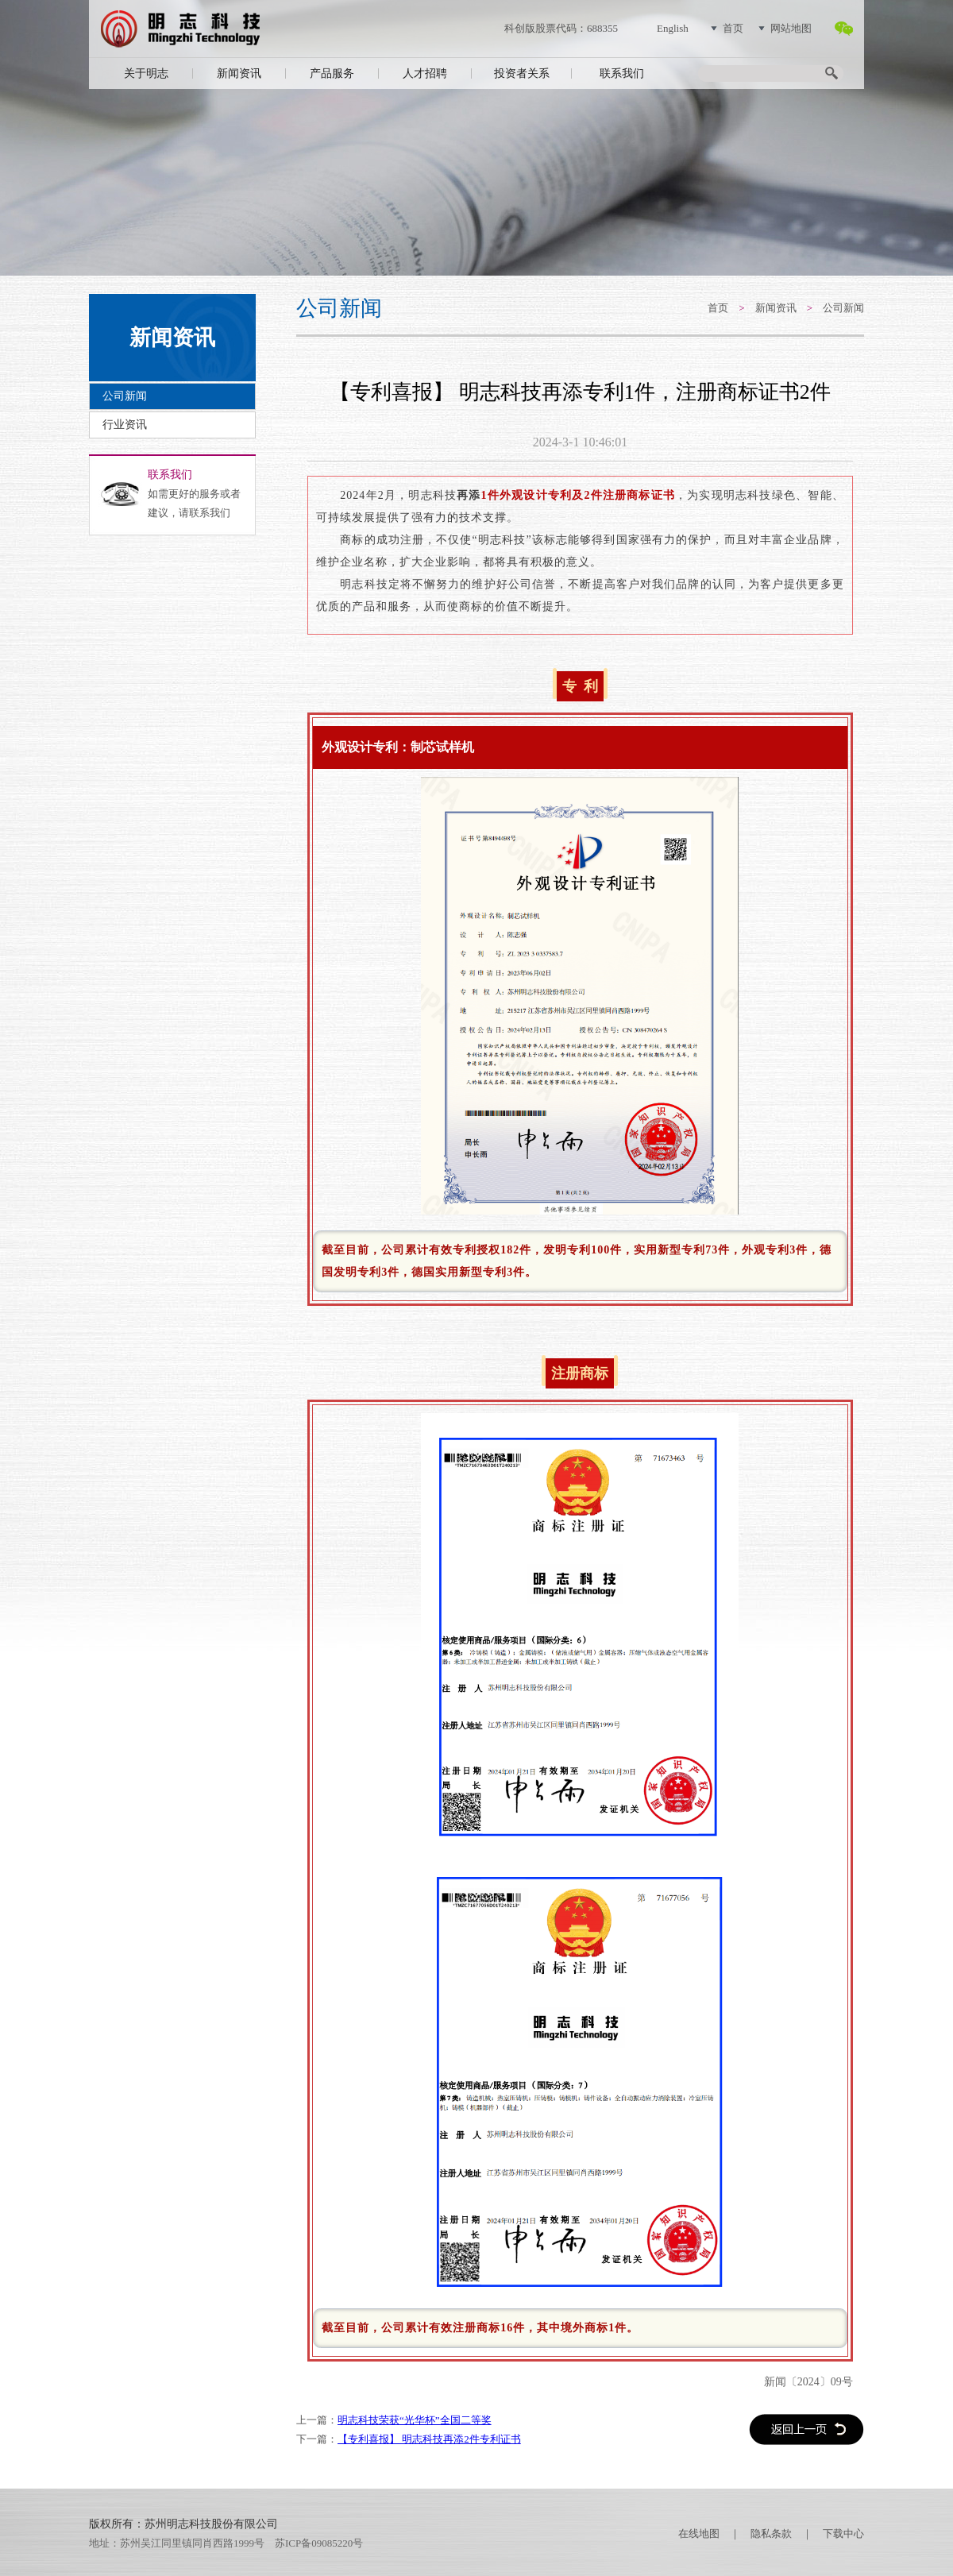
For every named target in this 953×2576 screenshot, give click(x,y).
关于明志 (146, 73)
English (673, 28)
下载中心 (843, 2533)
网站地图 (791, 28)
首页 (733, 28)
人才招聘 (425, 73)
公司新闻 (124, 396)
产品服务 (332, 73)
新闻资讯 (239, 73)
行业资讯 (124, 425)
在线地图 (699, 2533)
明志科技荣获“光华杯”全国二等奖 (415, 2420)
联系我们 (622, 73)
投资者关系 (522, 73)
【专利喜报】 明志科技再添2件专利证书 (429, 2439)
